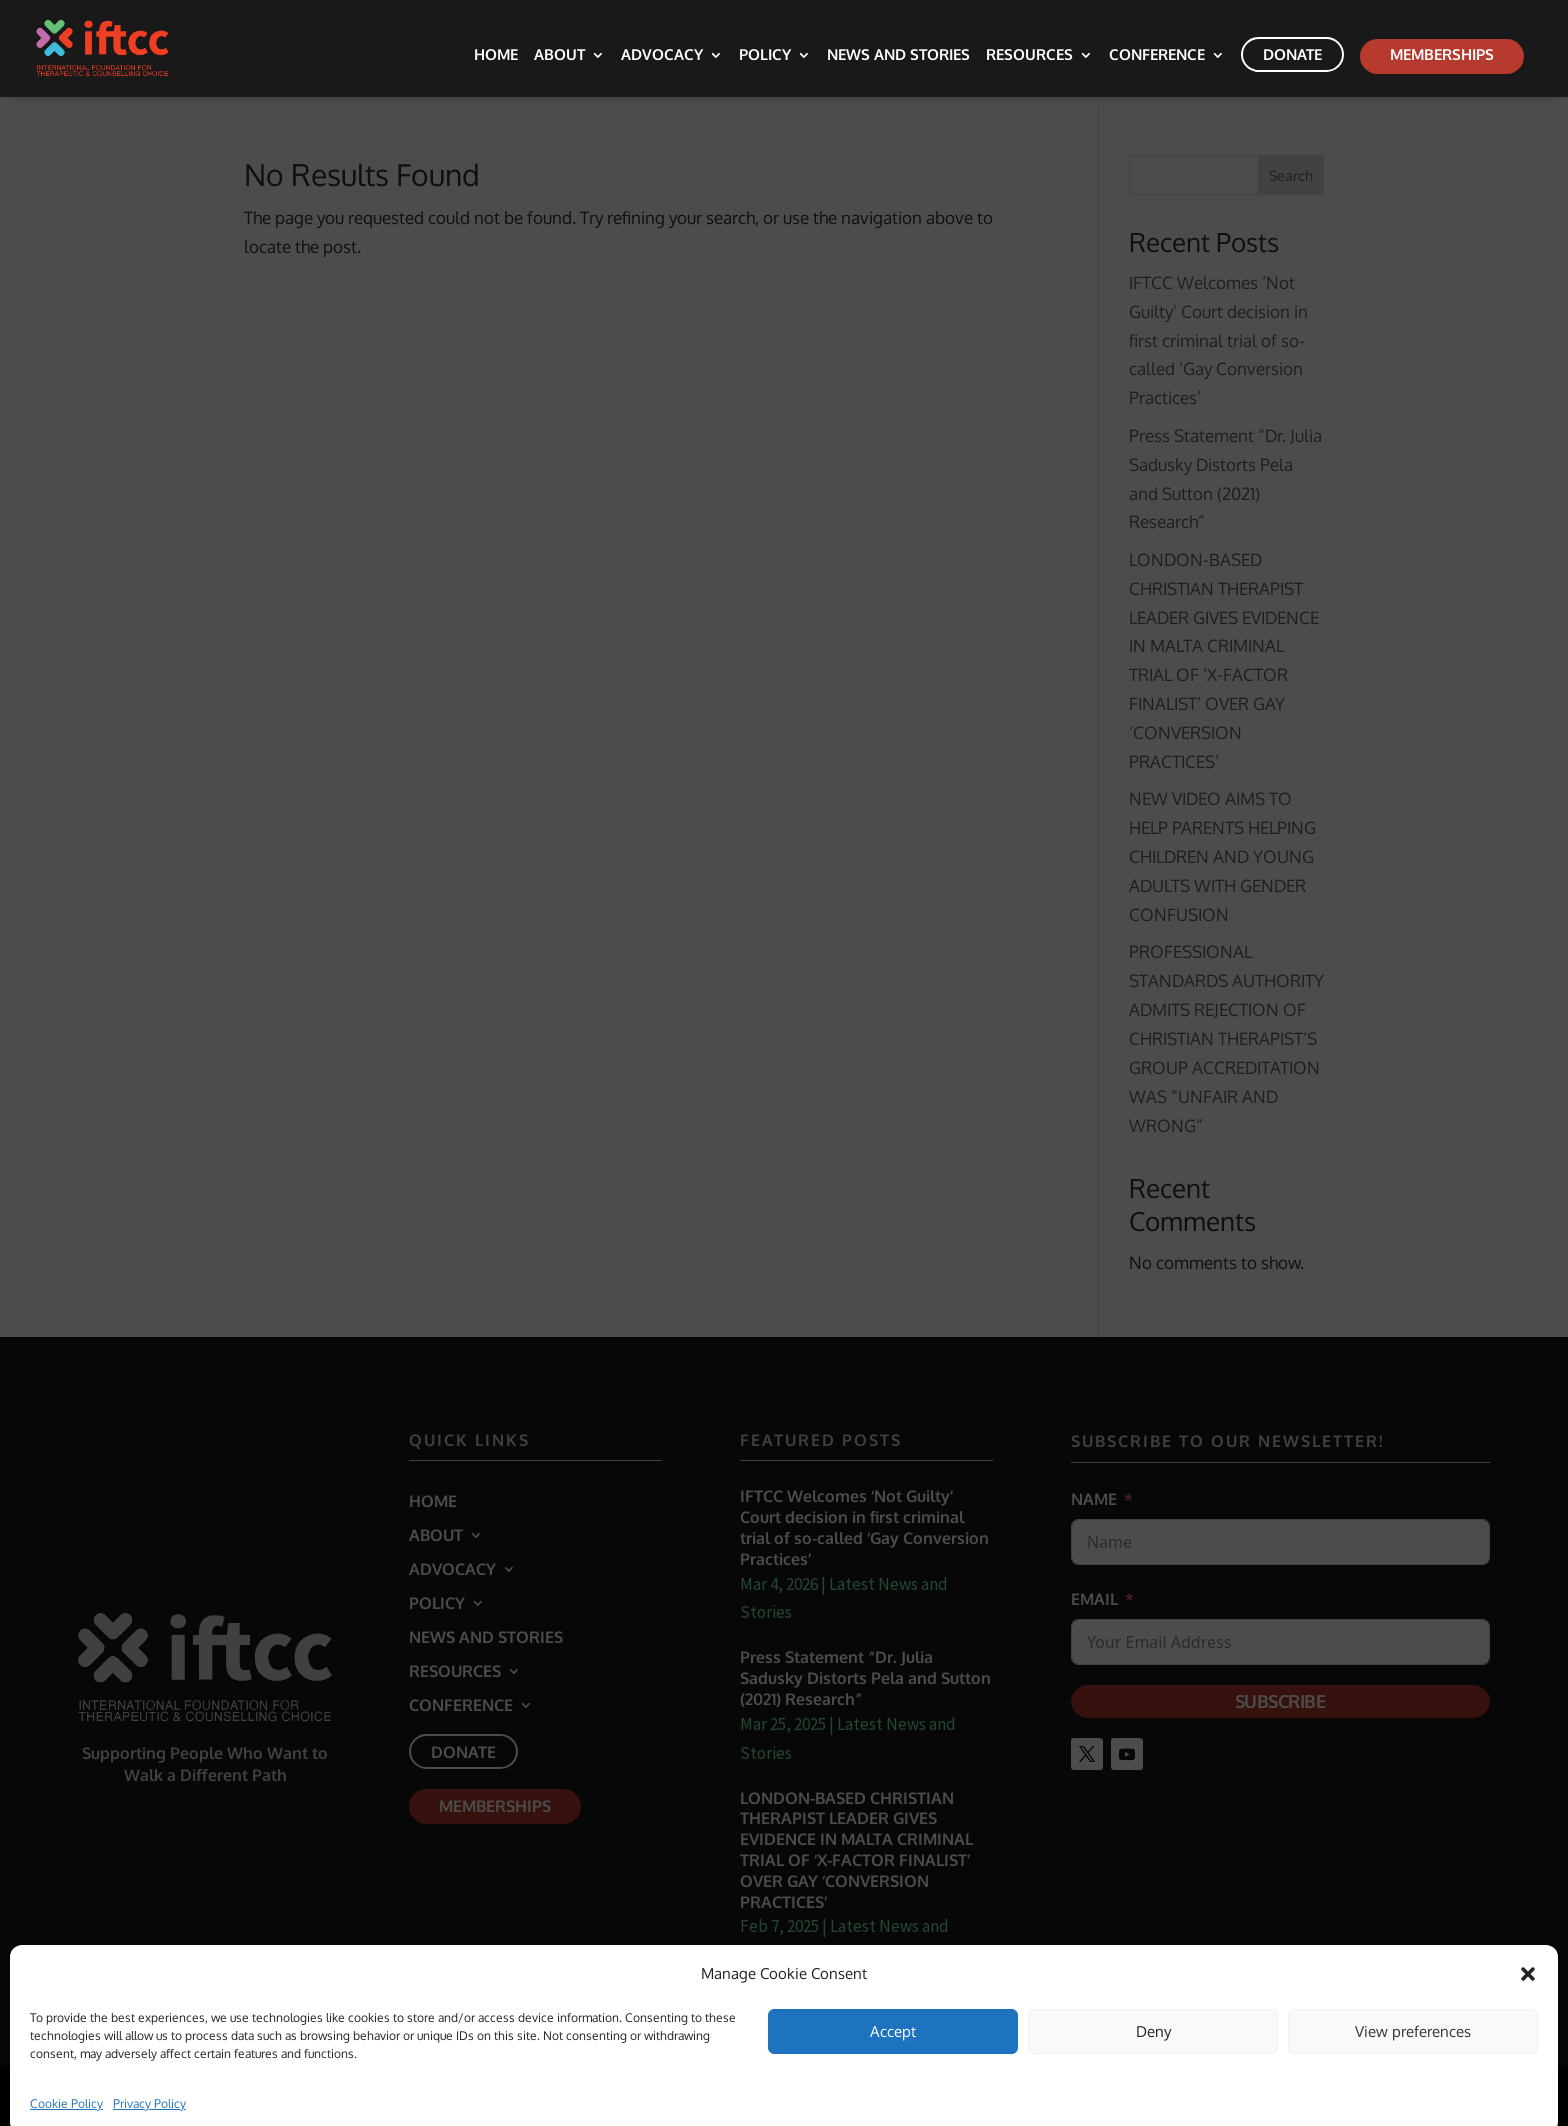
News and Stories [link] (898, 56)
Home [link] (496, 56)
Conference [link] (1157, 56)
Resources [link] (1029, 56)
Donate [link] (1292, 54)
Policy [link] (765, 56)
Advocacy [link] (662, 56)
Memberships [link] (1442, 54)
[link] (118, 46)
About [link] (559, 56)
